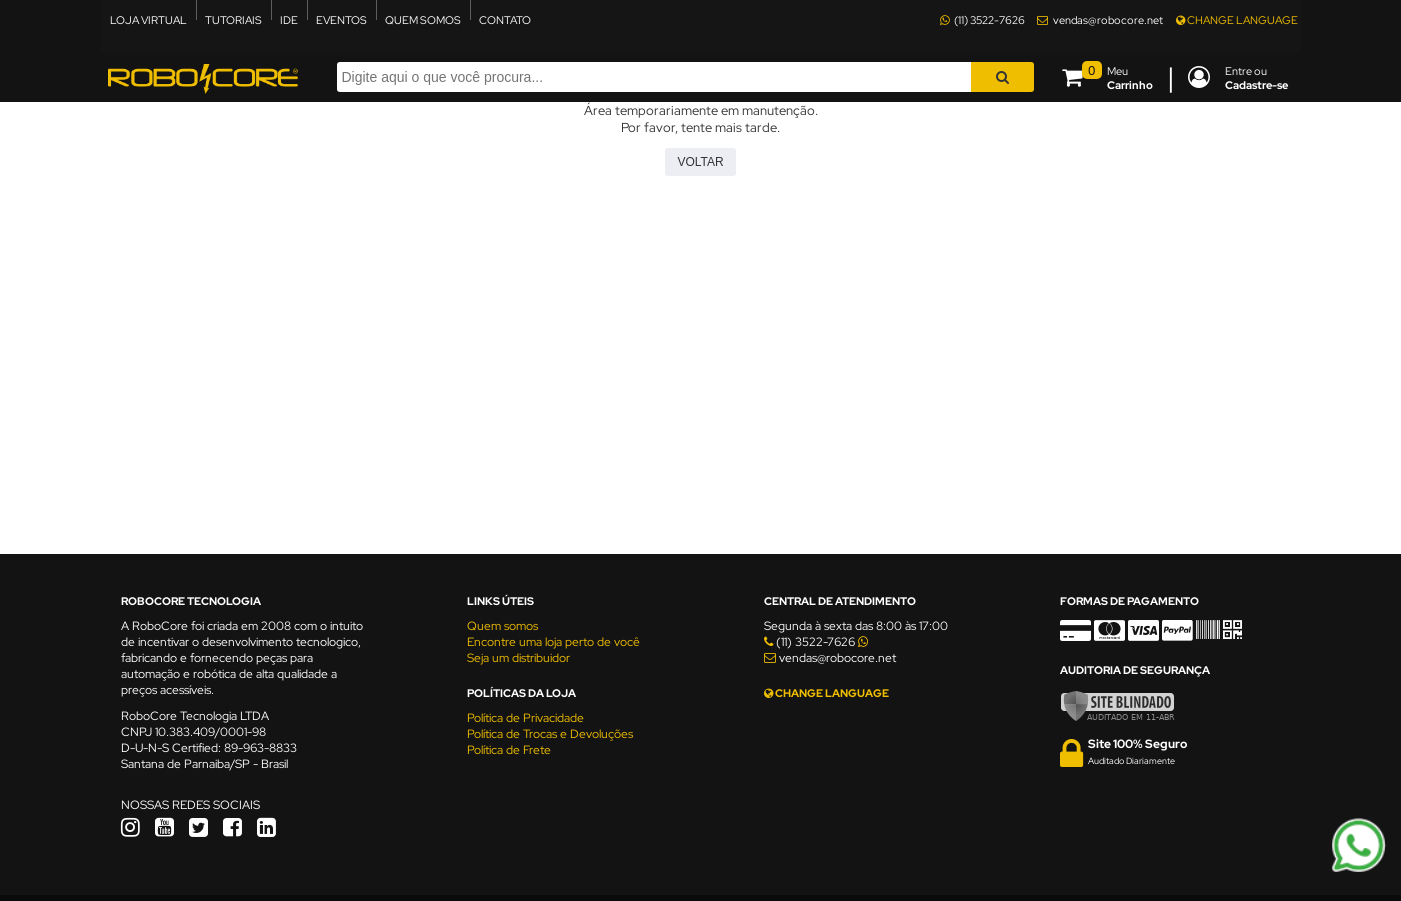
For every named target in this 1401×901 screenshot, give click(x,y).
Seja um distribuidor (518, 658)
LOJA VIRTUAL (148, 20)
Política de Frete (509, 750)
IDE (289, 20)
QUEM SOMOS (423, 20)
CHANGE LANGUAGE (1237, 20)
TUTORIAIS (233, 20)
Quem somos (502, 626)
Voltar (700, 162)
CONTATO (505, 20)
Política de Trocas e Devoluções (550, 734)
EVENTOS (341, 20)
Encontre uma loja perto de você (553, 642)
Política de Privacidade (525, 718)
